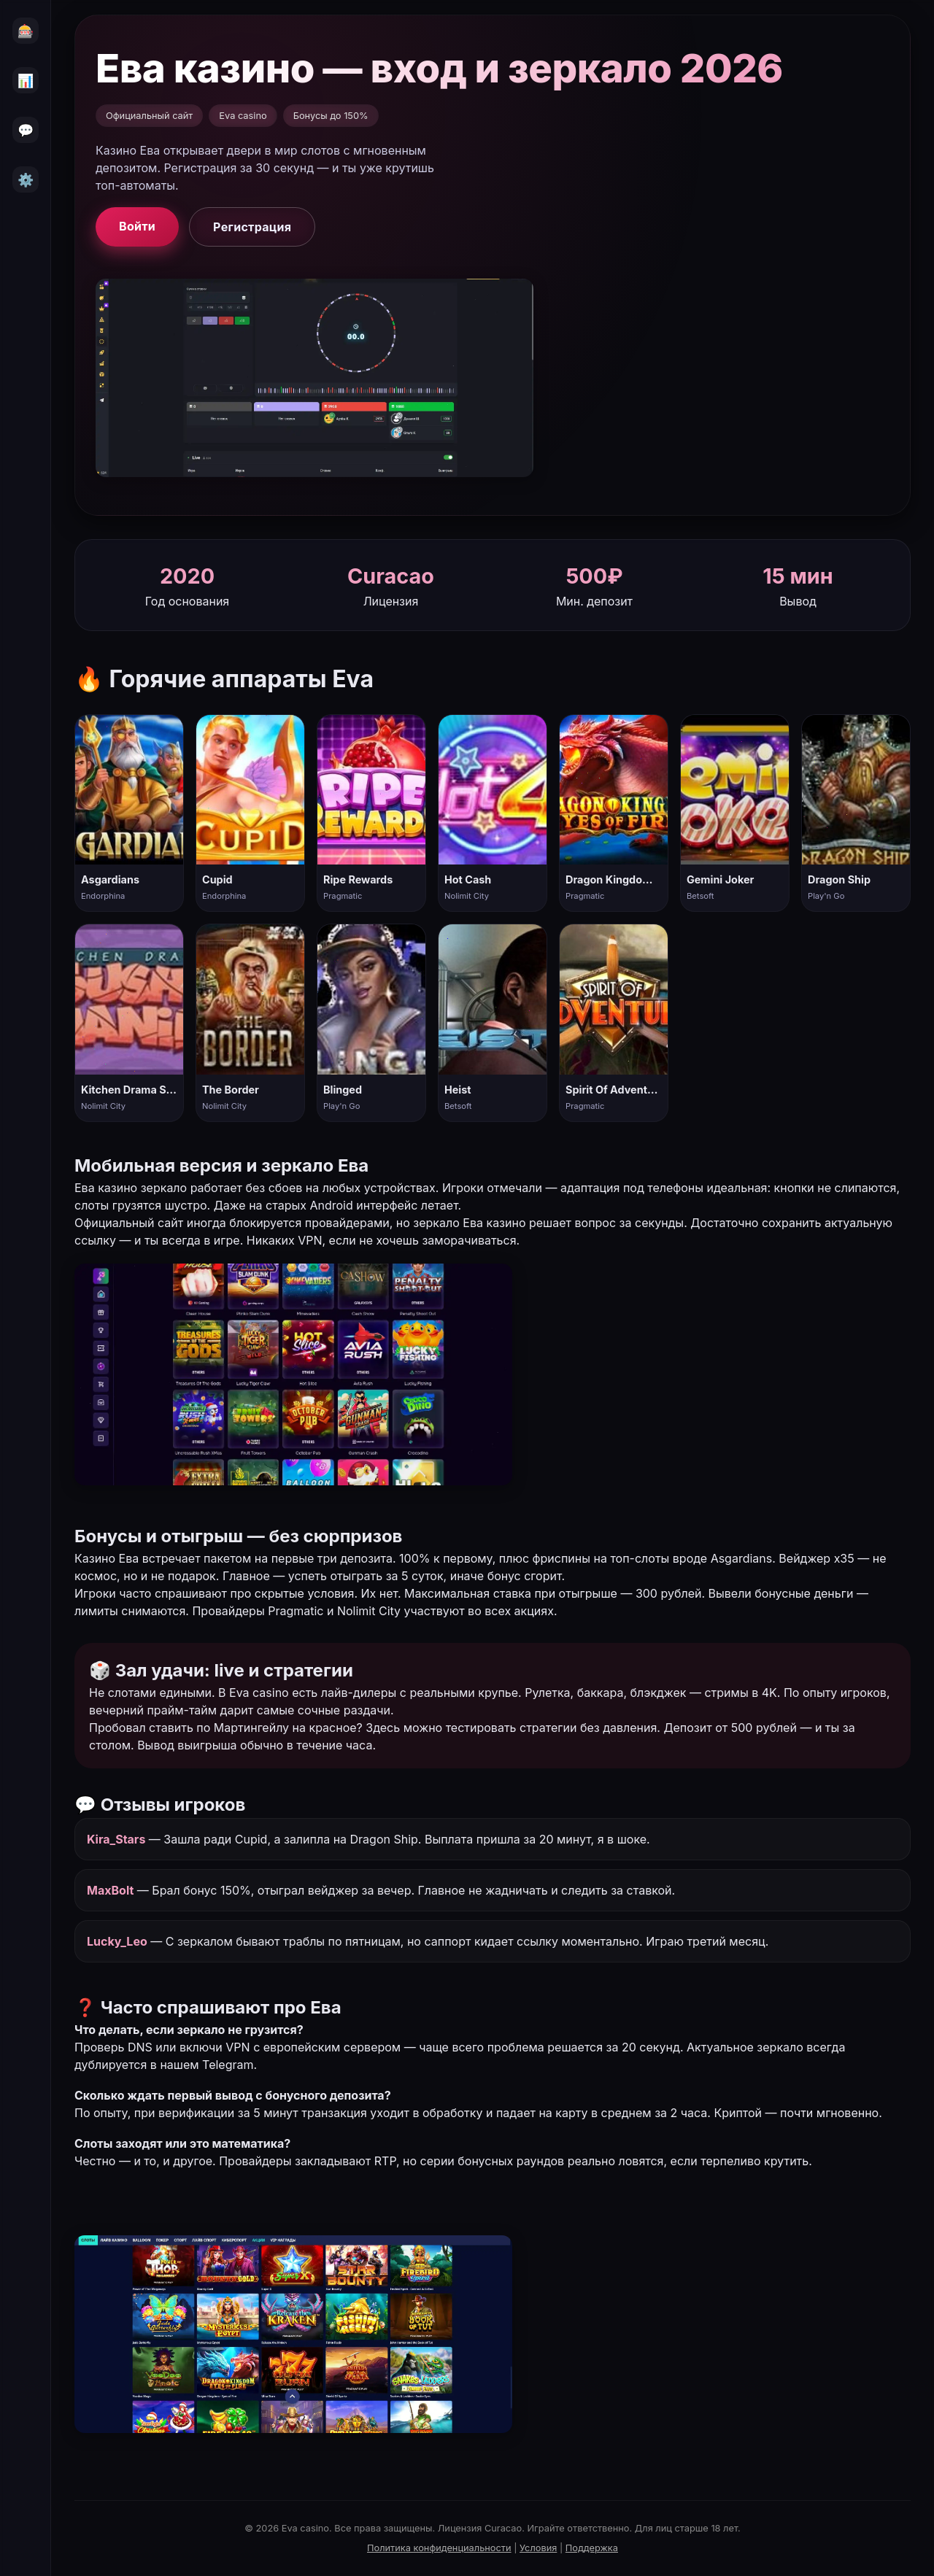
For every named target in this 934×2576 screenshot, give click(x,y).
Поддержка (592, 2547)
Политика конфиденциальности (439, 2547)
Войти (137, 226)
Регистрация (252, 227)
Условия (538, 2547)
